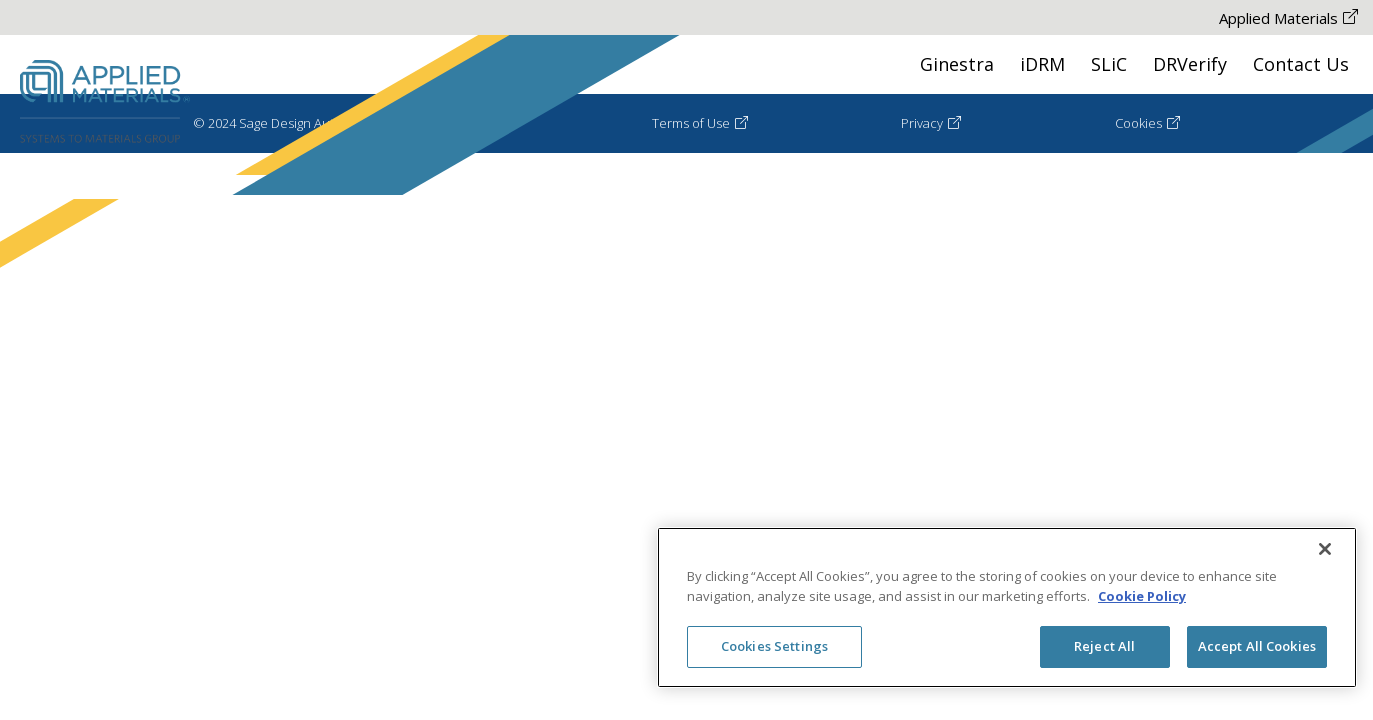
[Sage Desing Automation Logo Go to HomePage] (105, 102)
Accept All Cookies (1257, 646)
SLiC (1109, 64)
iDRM (1042, 64)
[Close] (1325, 549)
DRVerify (1190, 64)
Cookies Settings (774, 646)
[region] (1007, 607)
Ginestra (957, 64)
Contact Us (1301, 64)
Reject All (1104, 646)
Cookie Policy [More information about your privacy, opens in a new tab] (1142, 596)
